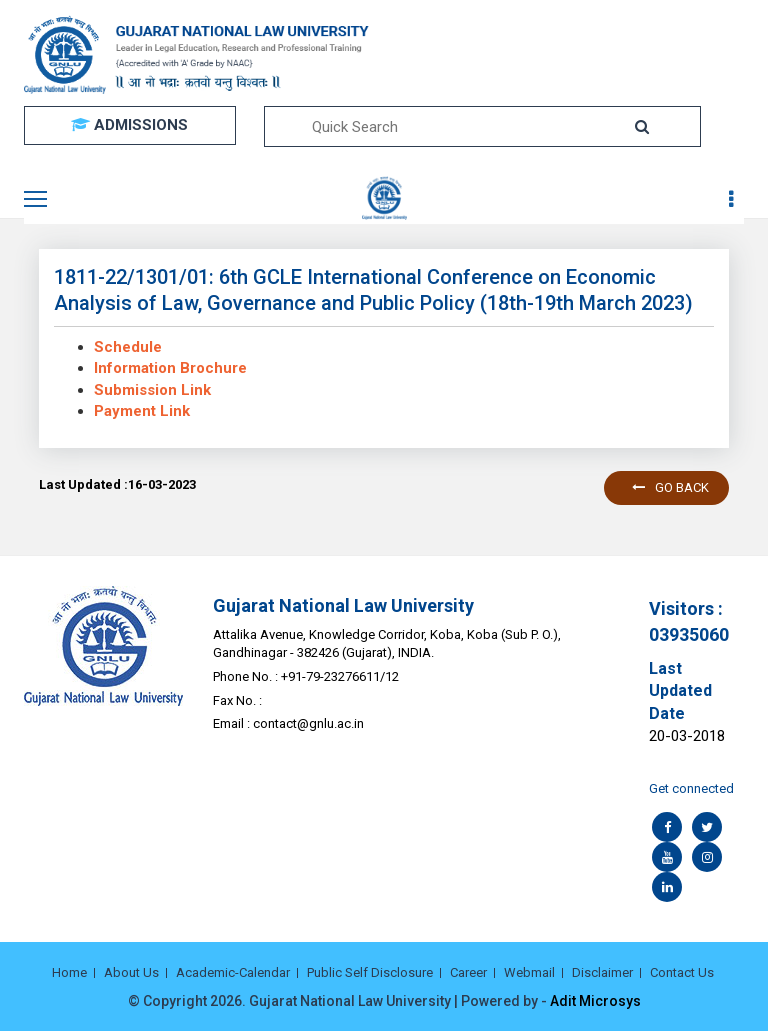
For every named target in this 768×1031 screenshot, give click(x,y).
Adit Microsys (595, 1001)
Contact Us (682, 972)
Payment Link (142, 411)
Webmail (529, 972)
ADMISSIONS (129, 125)
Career (468, 972)
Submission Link (152, 390)
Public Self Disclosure (370, 972)
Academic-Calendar (233, 972)
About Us (131, 972)
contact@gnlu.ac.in (308, 723)
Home (69, 972)
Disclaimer (602, 972)
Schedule (128, 347)
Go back (670, 487)
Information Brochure (170, 368)
